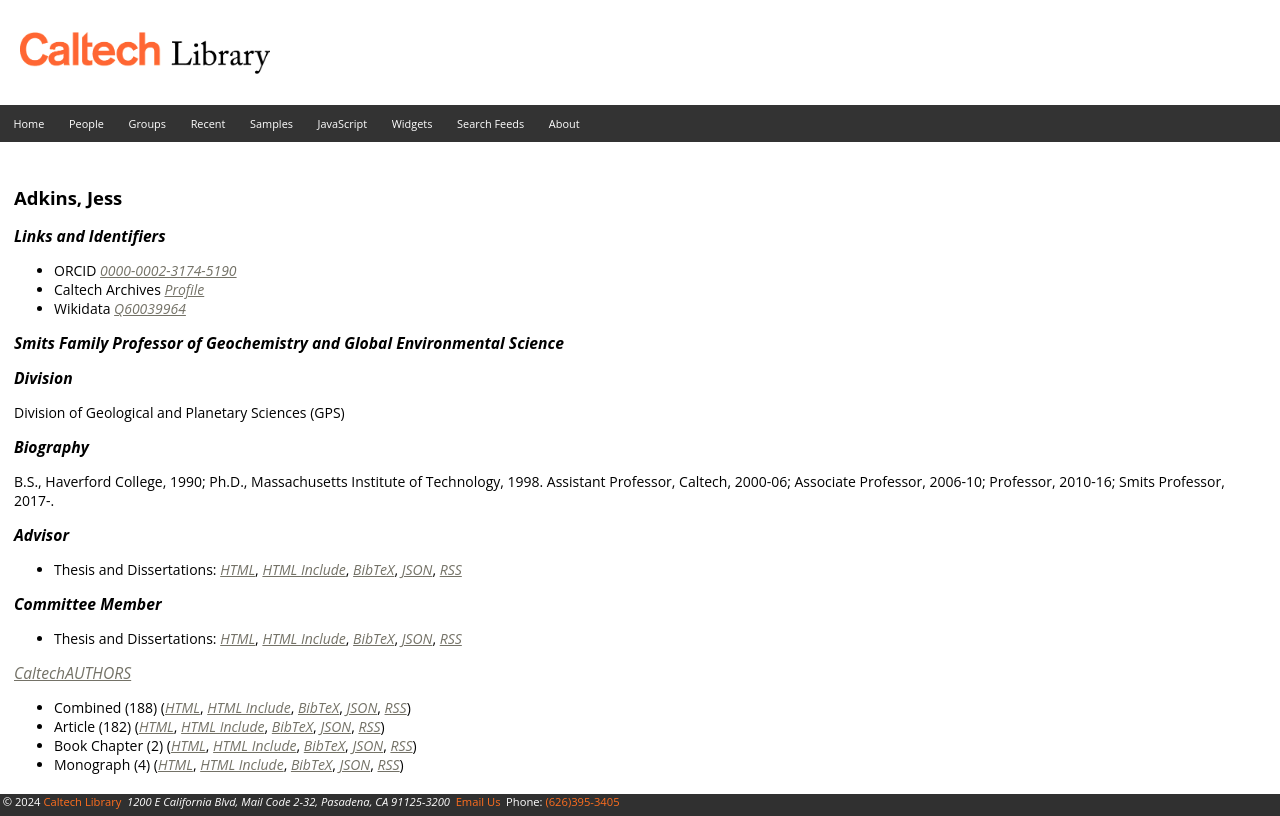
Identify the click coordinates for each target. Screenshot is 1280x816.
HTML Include (303, 569)
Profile (184, 289)
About (564, 123)
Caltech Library (82, 801)
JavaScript (342, 123)
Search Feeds (490, 123)
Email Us (478, 801)
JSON (417, 569)
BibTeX (373, 569)
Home (29, 123)
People (86, 123)
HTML (237, 569)
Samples (271, 123)
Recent (208, 123)
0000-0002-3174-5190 (168, 270)
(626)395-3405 (582, 801)
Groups (147, 123)
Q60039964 (150, 308)
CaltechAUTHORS (72, 673)
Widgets (412, 123)
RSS (451, 569)
